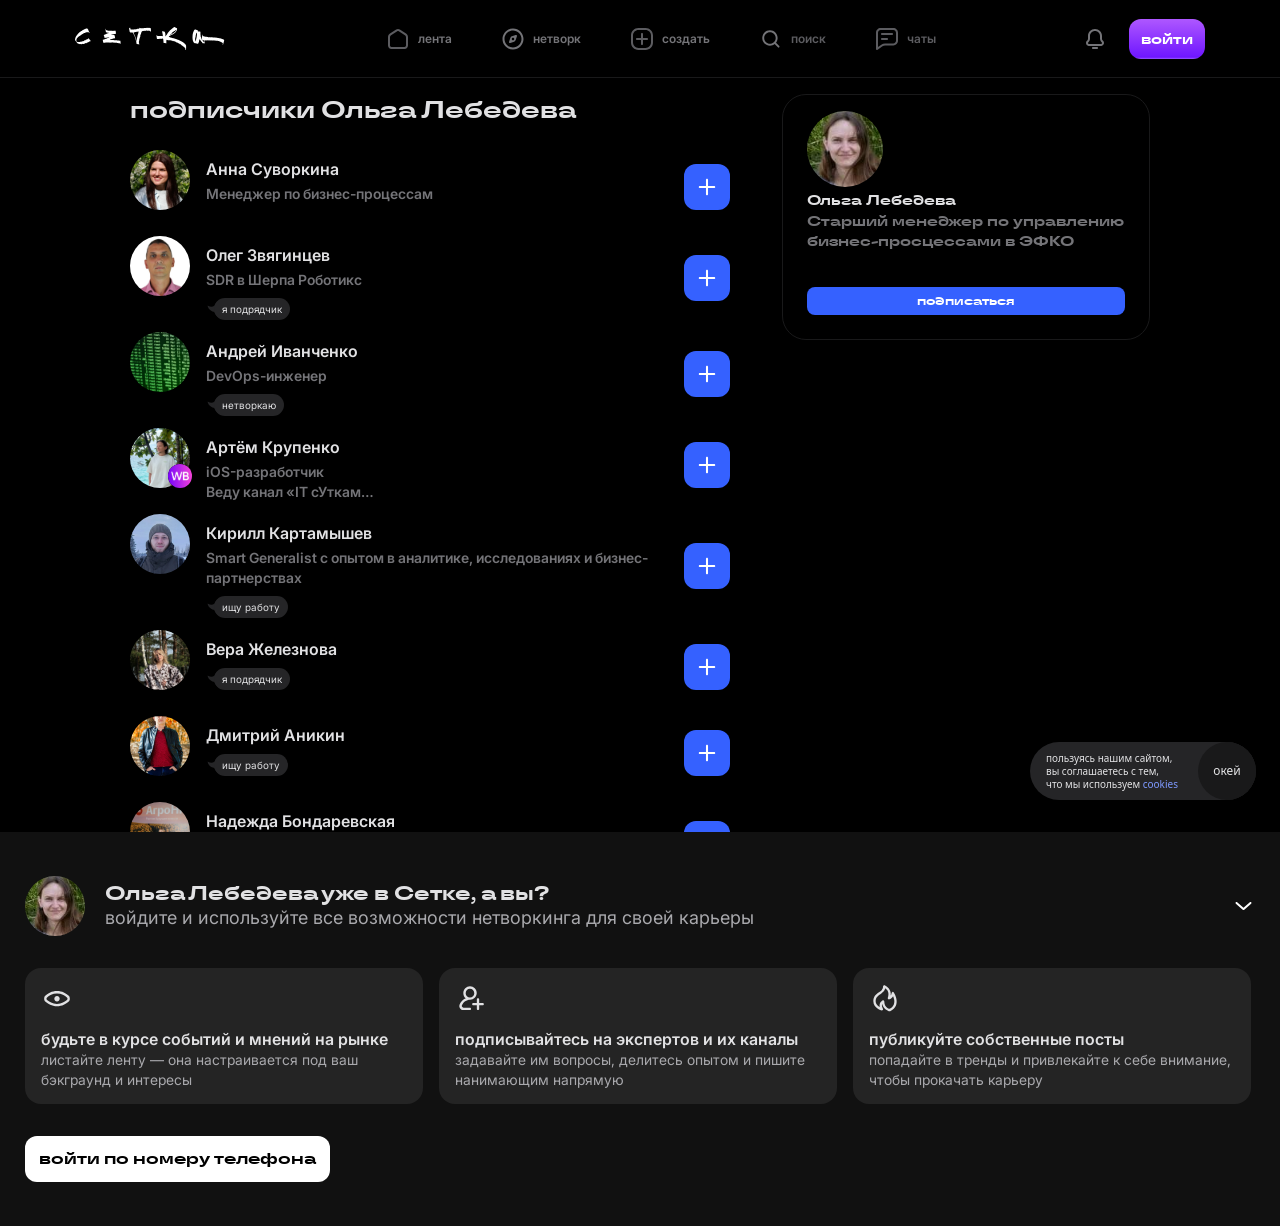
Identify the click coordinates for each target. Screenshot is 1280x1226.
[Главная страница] (150, 39)
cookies (1160, 784)
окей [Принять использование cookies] (1226, 770)
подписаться (966, 300)
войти (1167, 39)
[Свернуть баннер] (1243, 906)
